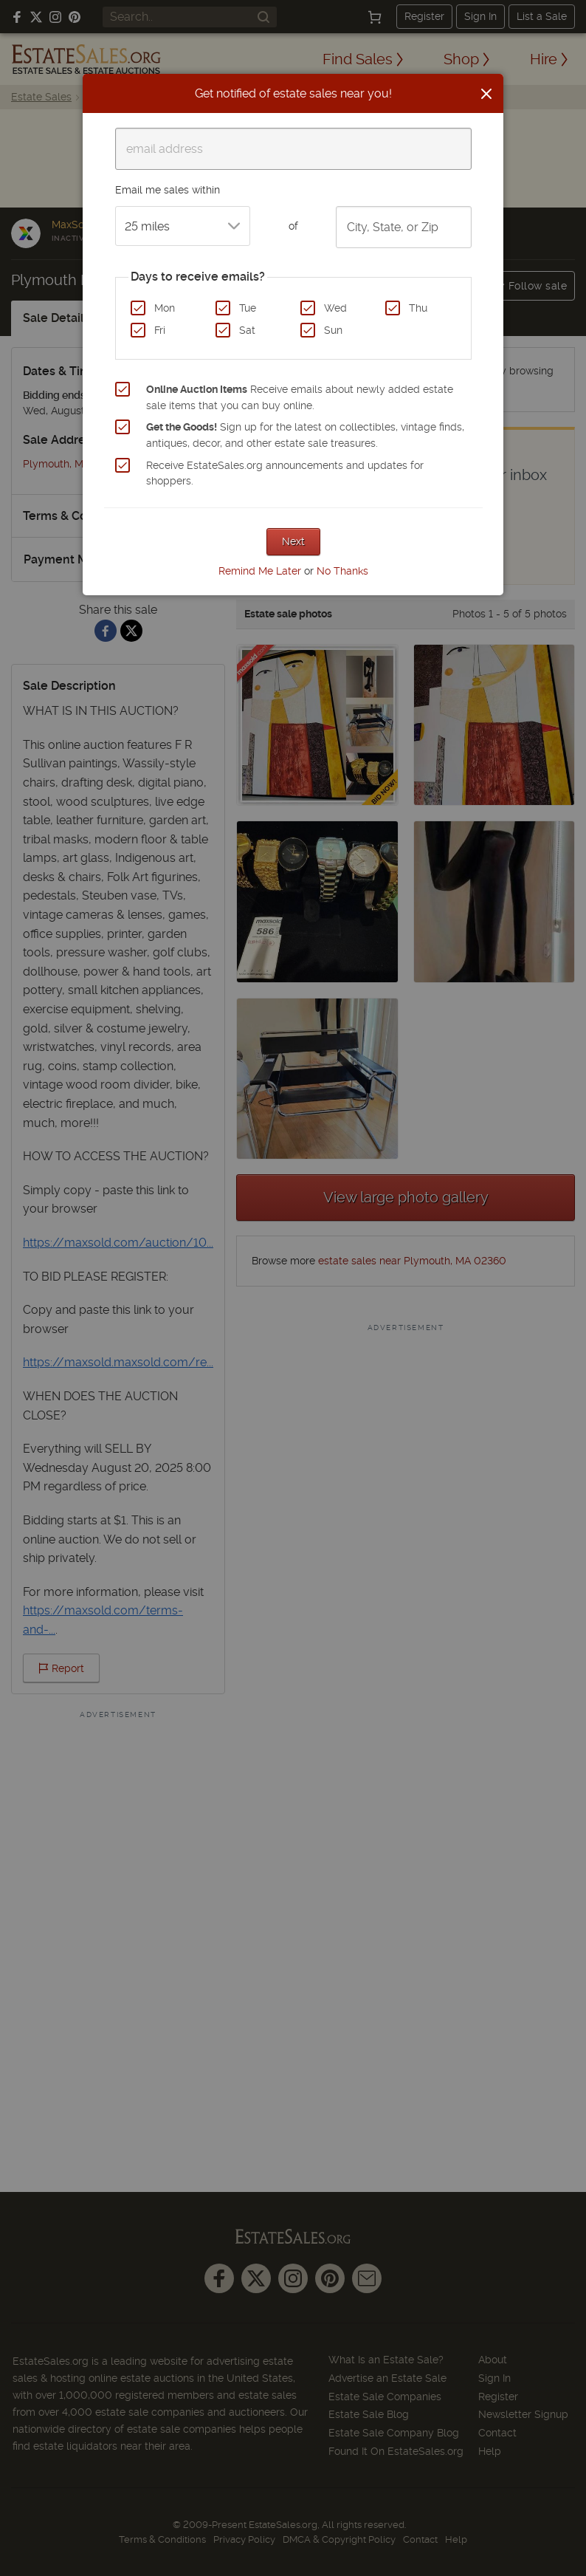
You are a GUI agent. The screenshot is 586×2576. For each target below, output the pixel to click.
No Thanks (342, 571)
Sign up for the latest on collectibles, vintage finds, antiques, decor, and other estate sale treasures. (305, 435)
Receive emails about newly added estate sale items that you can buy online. (299, 397)
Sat (247, 330)
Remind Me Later (259, 571)
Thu (418, 308)
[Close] (486, 94)
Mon (164, 308)
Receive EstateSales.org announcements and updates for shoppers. (285, 473)
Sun (333, 330)
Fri (159, 330)
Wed (335, 308)
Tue (247, 308)
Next (293, 541)
